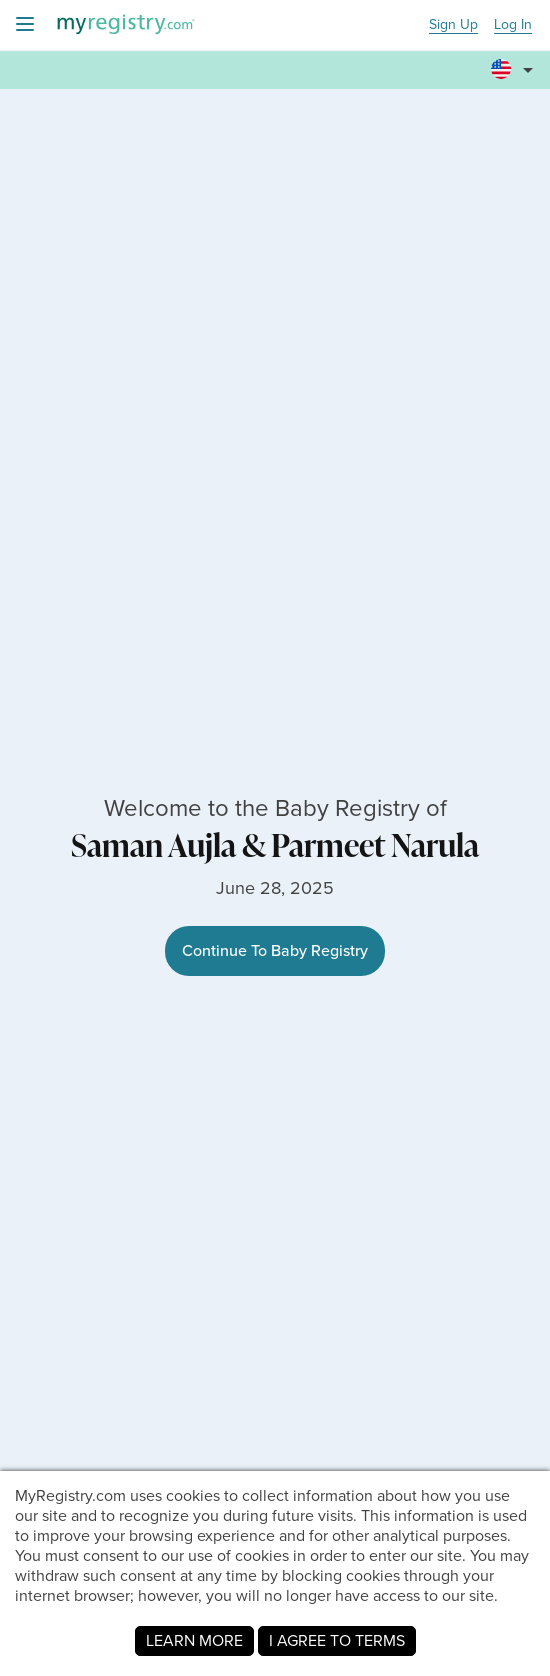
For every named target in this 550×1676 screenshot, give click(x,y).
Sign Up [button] (453, 25)
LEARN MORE (194, 1640)
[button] (515, 71)
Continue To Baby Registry (275, 950)
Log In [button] (513, 25)
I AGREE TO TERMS (337, 1640)
